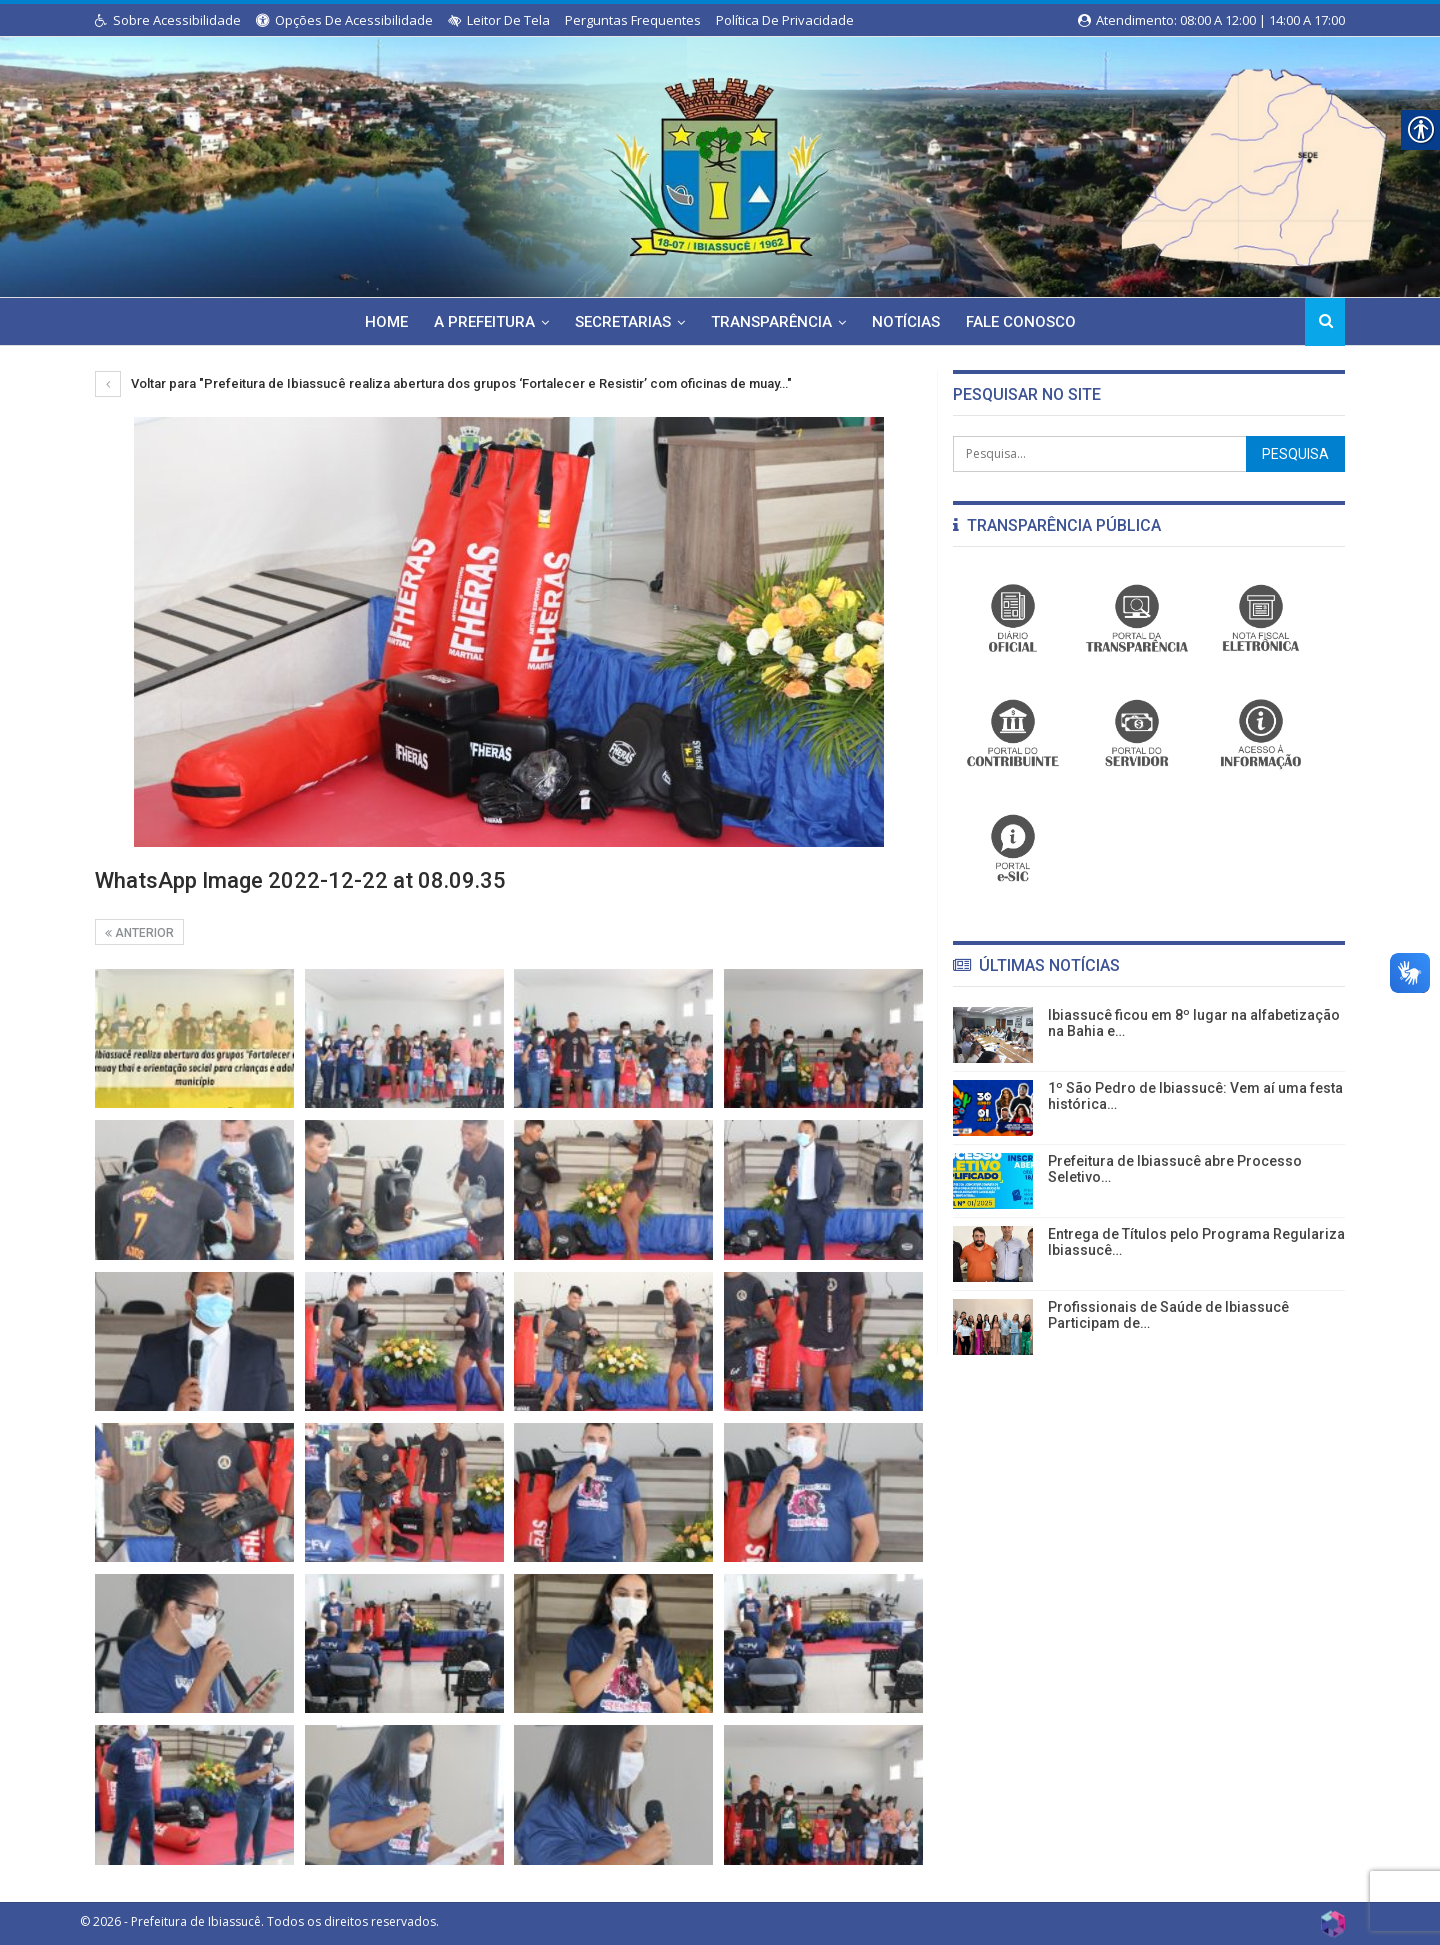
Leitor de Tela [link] (499, 20)
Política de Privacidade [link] (785, 20)
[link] (720, 163)
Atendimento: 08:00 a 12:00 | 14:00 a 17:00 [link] (1211, 20)
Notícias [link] (910, 322)
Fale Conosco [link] (1028, 322)
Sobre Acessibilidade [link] (168, 20)
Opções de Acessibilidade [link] (344, 20)
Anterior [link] (139, 933)
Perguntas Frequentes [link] (633, 20)
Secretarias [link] (621, 322)
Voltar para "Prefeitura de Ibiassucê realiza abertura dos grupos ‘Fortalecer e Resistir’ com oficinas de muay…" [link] (443, 383)
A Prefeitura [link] (479, 322)
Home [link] (378, 322)
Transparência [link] (772, 322)
